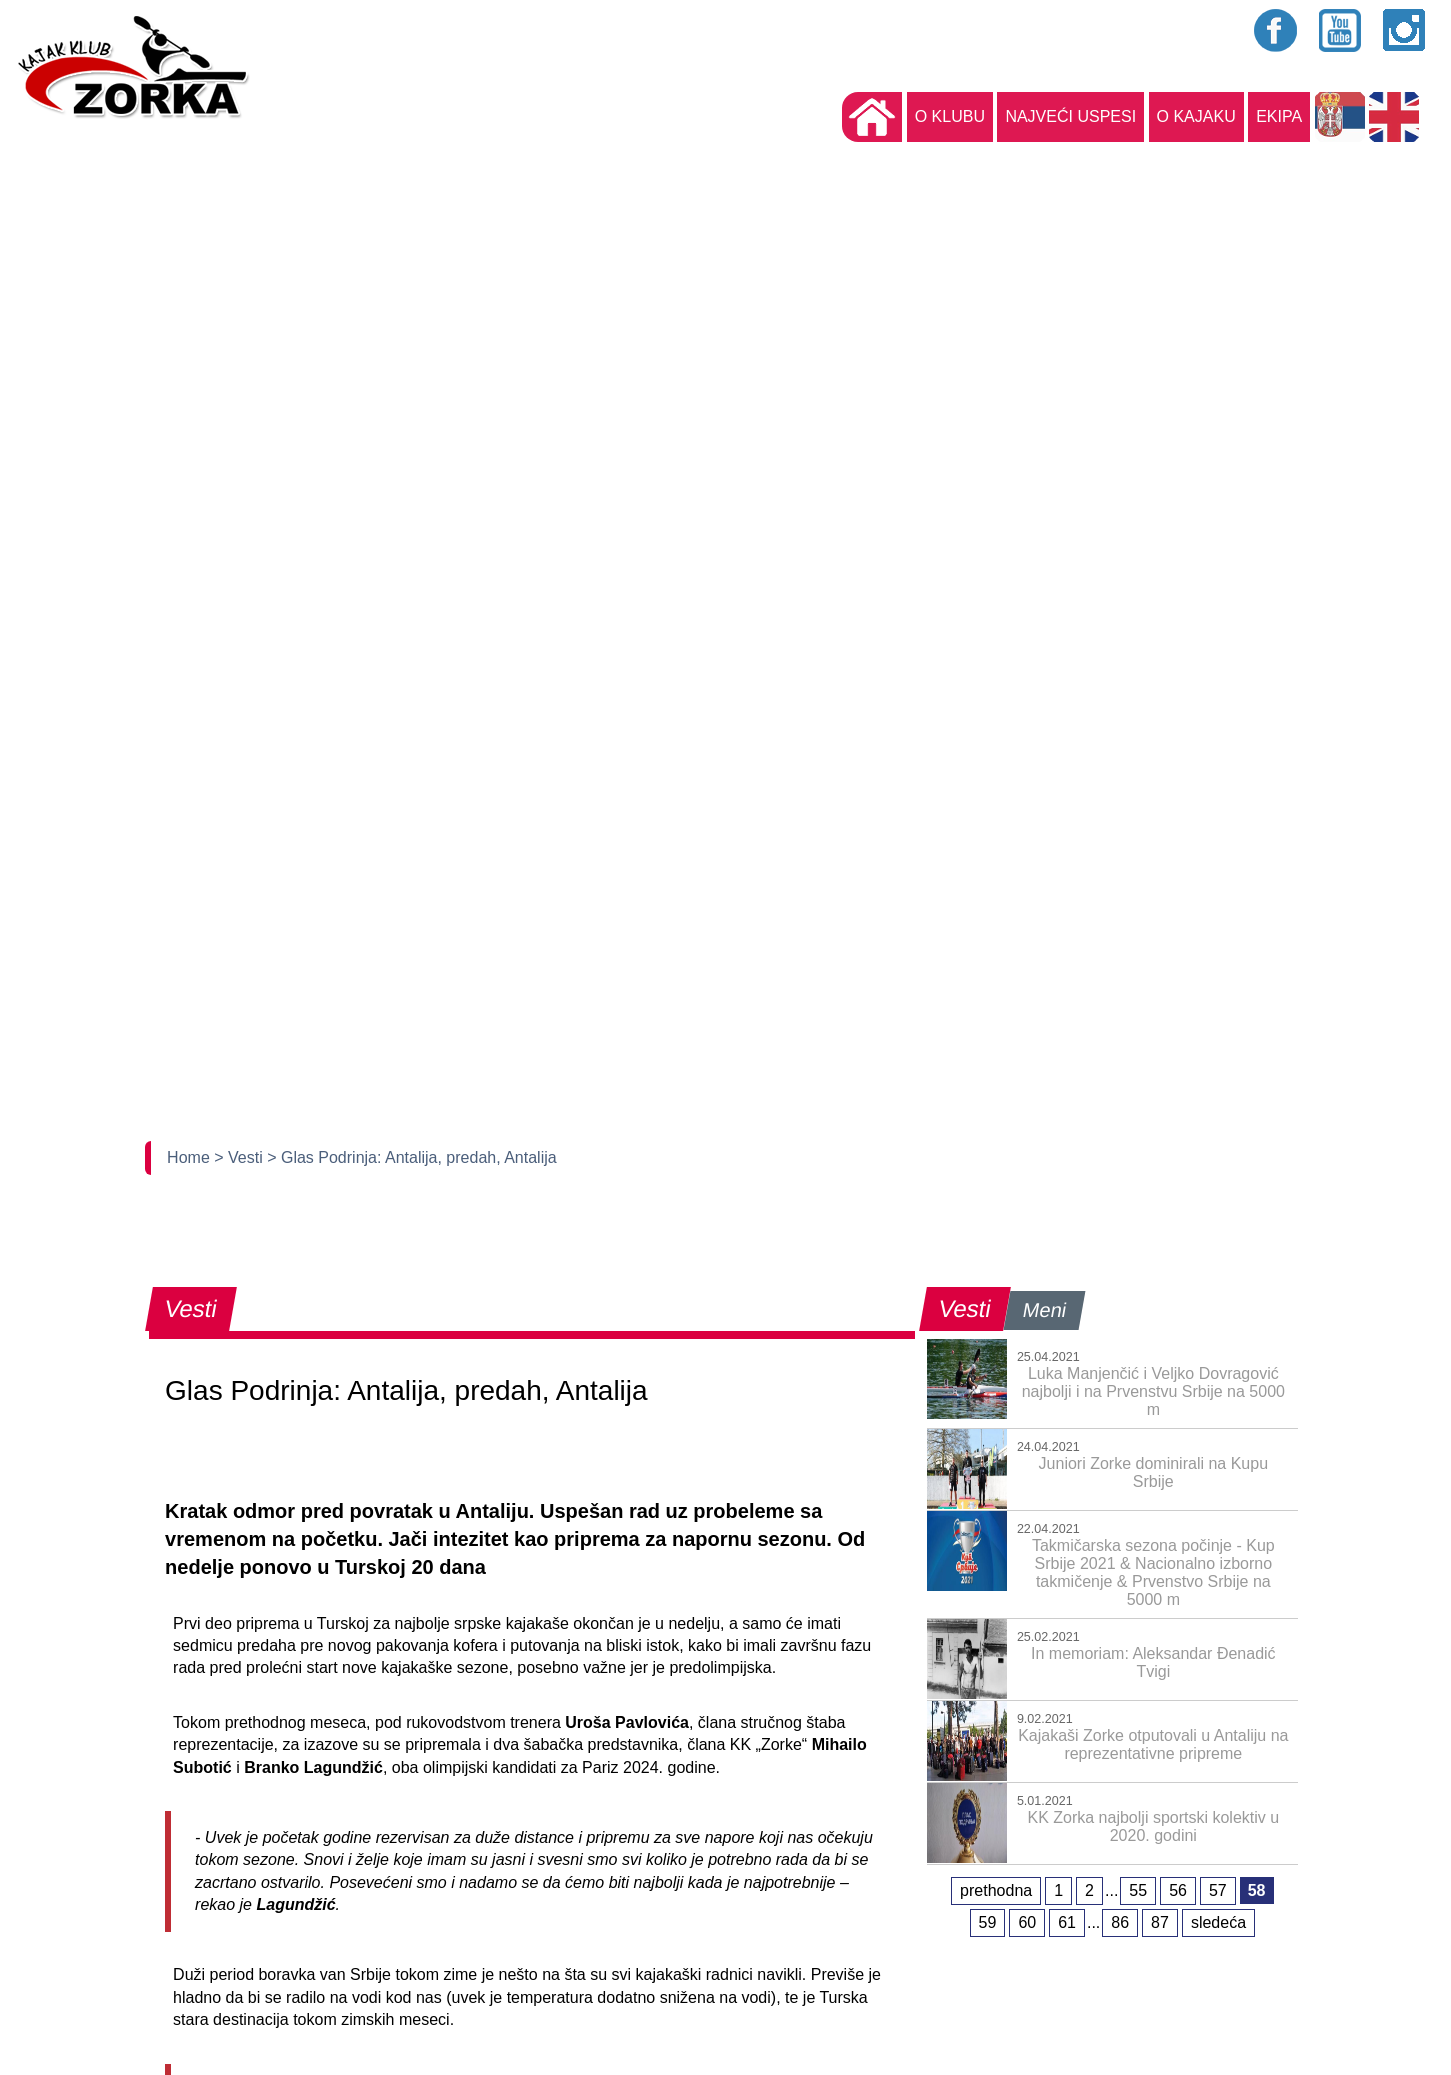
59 (988, 1922)
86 (1120, 1922)
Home (190, 1157)
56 (1178, 1890)
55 (1138, 1890)
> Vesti (240, 1157)
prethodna (996, 1890)
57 (1218, 1890)
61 (1067, 1922)
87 (1160, 1922)
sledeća (1218, 1922)
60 (1027, 1922)
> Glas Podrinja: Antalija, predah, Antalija (412, 1157)
